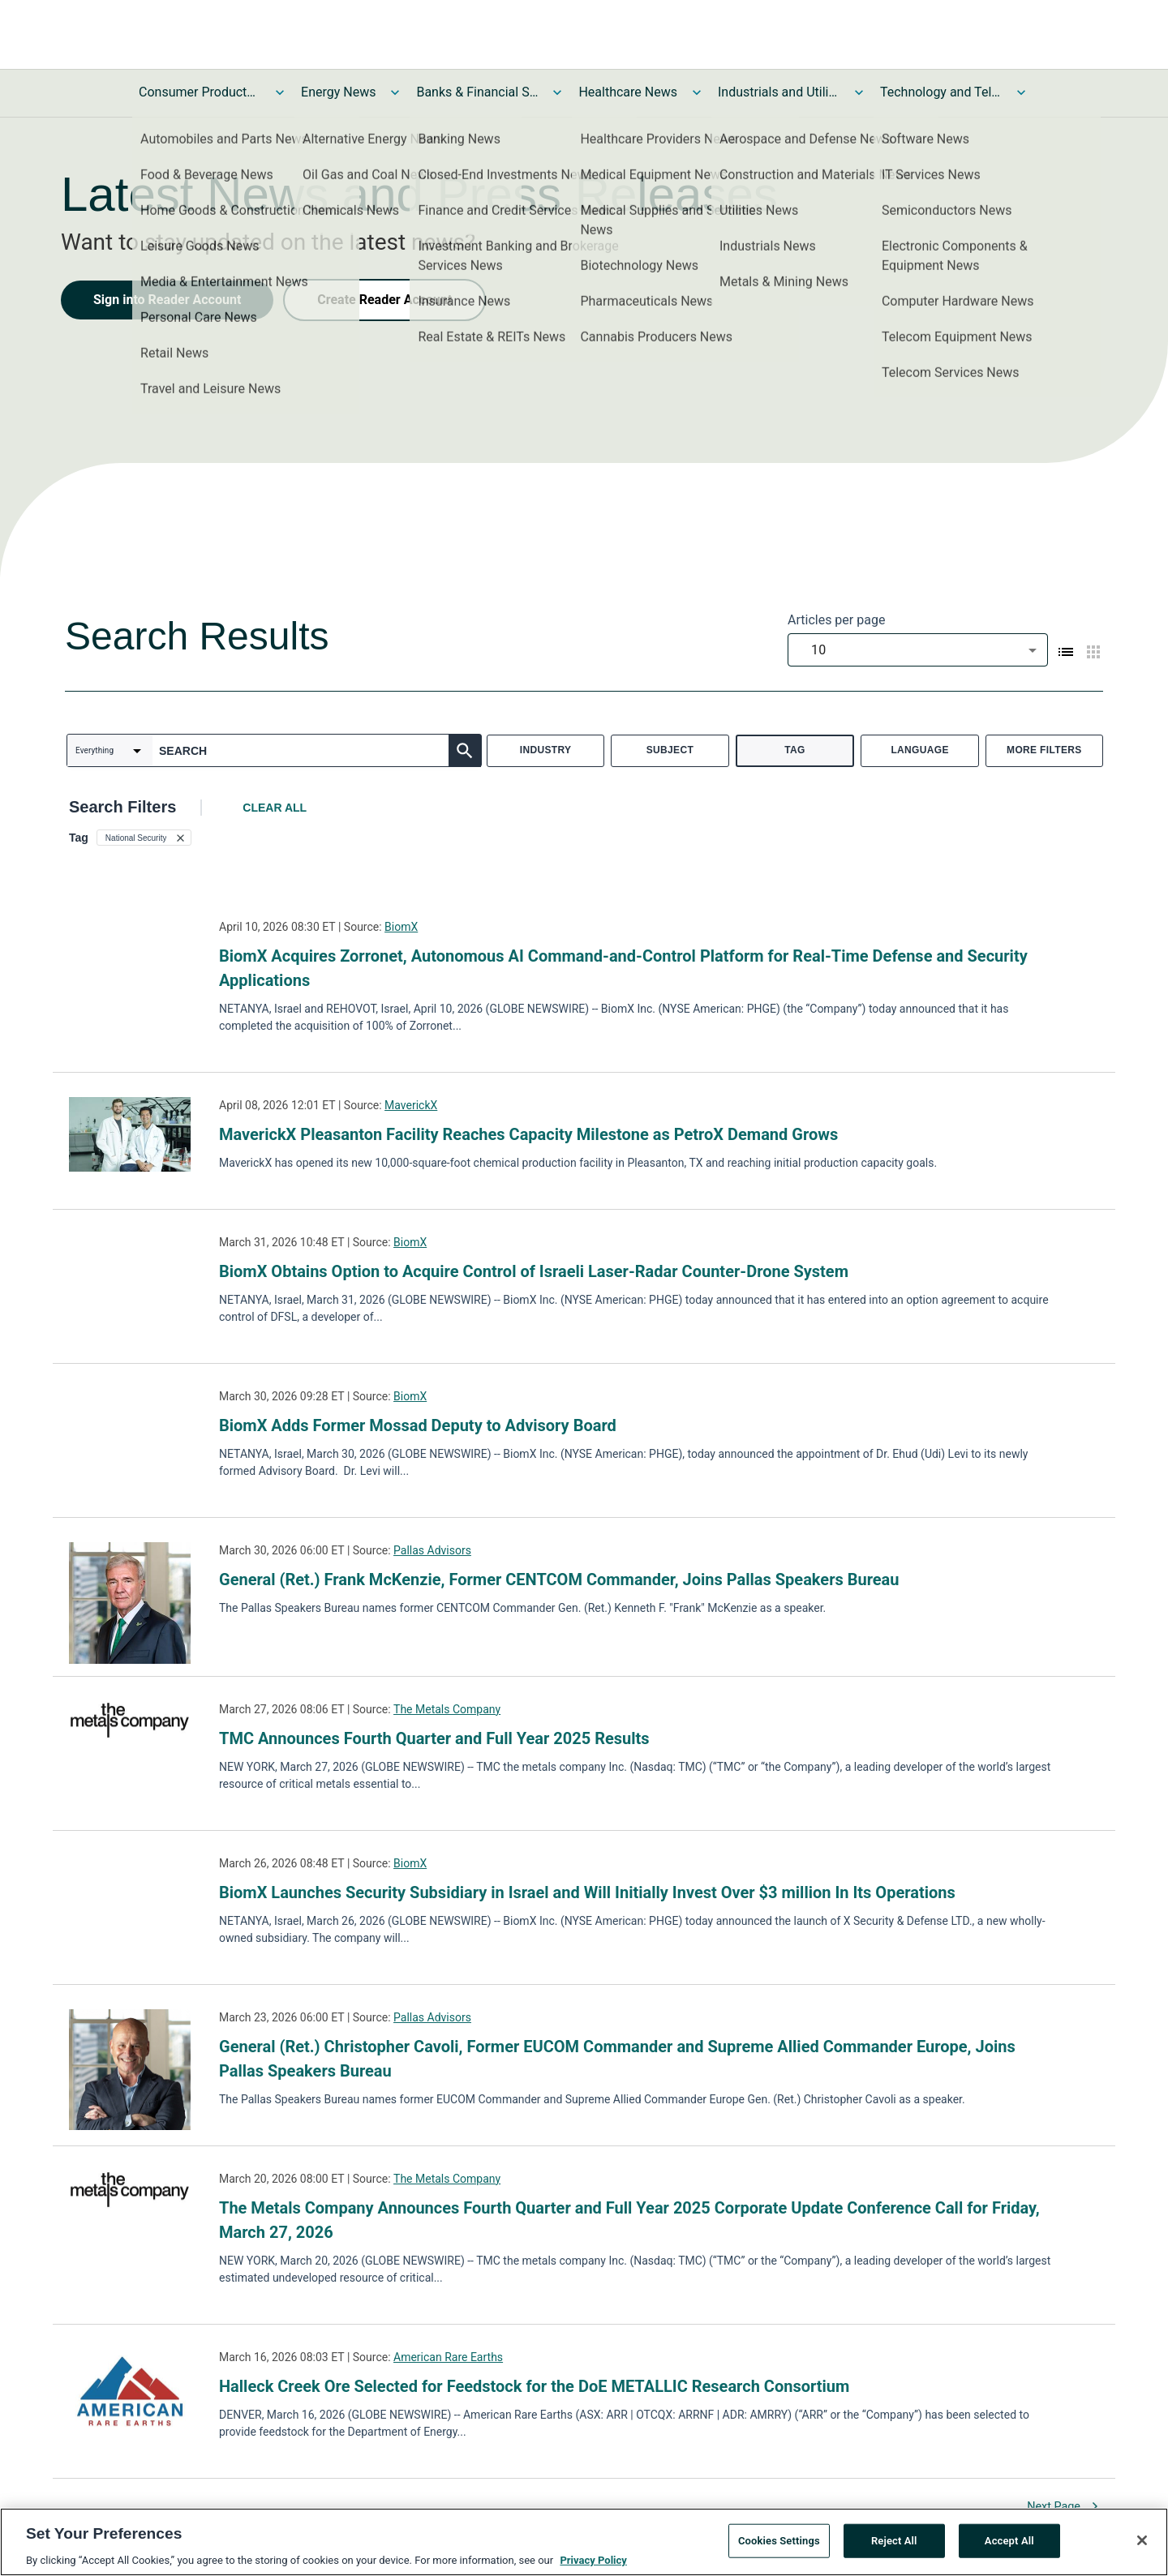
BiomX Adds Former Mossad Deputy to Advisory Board (417, 1425)
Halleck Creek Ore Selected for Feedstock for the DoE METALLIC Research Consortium (534, 2386)
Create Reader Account (384, 299)
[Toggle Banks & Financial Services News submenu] (557, 92)
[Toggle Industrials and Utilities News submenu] (859, 92)
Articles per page (836, 620)
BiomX (401, 926)
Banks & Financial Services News (477, 92)
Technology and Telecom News (941, 92)
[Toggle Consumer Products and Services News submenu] (280, 92)
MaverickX (410, 1105)
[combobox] (918, 650)
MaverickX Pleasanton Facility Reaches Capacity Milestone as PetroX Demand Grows (528, 1134)
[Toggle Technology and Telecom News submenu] (1021, 92)
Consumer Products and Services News (199, 92)
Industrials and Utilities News (779, 92)
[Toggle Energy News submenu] (395, 92)
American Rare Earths (448, 2357)
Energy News (338, 92)
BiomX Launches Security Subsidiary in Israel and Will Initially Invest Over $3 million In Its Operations (587, 1892)
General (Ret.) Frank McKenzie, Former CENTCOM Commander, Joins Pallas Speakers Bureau (559, 1579)
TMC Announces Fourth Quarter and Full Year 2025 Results (434, 1738)
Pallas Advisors (432, 1550)
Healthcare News (627, 92)
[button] (144, 837)
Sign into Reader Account (167, 299)
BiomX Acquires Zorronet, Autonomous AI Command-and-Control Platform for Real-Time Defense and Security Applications (623, 968)
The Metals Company (446, 1709)
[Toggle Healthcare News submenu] (697, 92)
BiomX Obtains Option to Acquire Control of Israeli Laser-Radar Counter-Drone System (533, 1271)
